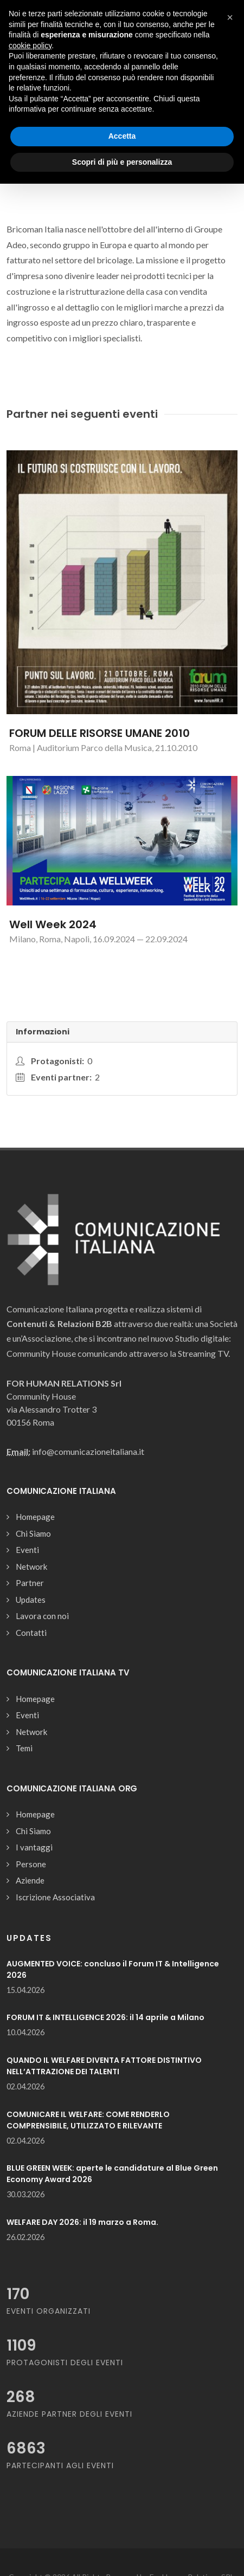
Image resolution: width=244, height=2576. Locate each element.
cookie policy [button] (30, 45)
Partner (30, 1583)
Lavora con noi (42, 1616)
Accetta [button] (122, 136)
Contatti (31, 1632)
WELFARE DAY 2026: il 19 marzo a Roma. (82, 2222)
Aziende (30, 1880)
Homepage (35, 1517)
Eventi (27, 1550)
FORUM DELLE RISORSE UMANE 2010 (99, 733)
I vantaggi (34, 1847)
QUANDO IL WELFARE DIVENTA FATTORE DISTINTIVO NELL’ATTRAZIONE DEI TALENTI (104, 2066)
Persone (31, 1864)
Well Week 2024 (53, 924)
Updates (31, 1599)
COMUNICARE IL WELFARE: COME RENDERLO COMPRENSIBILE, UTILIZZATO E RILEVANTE (88, 2120)
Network (31, 1566)
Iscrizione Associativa (55, 1897)
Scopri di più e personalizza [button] (122, 162)
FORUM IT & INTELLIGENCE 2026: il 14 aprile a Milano (105, 2017)
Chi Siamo (33, 1533)
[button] (230, 17)
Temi (24, 1748)
